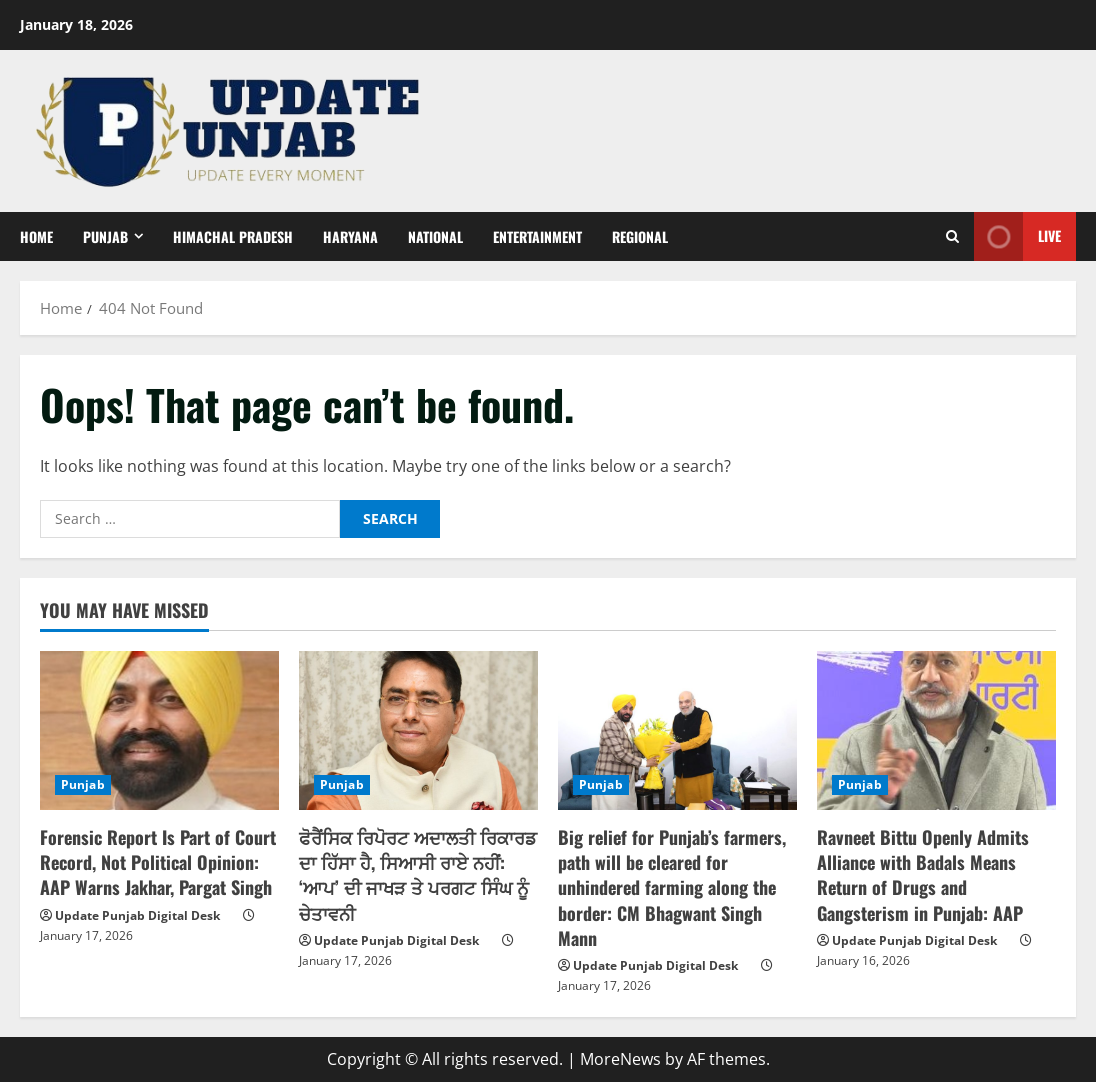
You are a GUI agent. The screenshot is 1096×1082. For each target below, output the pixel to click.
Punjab (105, 236)
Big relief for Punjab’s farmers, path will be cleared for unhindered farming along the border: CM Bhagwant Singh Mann (672, 887)
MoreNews (620, 1059)
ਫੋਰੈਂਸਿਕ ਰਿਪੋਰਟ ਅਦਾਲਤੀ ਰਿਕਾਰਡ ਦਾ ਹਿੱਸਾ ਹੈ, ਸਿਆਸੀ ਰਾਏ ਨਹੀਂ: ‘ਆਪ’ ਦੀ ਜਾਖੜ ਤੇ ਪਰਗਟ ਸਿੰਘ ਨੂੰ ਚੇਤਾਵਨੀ (418, 875)
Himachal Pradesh (233, 236)
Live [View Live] (1017, 236)
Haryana (350, 236)
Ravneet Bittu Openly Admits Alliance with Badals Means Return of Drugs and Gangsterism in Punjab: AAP (923, 875)
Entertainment (537, 236)
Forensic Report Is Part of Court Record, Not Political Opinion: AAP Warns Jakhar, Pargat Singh (158, 862)
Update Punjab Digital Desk (137, 915)
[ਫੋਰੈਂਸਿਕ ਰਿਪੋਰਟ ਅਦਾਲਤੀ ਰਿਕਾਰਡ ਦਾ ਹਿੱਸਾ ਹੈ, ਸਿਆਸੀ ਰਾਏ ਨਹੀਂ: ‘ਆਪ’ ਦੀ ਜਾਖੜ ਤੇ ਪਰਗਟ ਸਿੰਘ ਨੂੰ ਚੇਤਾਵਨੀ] (418, 730)
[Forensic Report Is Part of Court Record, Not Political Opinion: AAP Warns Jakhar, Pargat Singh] (159, 730)
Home (36, 236)
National (435, 236)
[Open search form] (952, 237)
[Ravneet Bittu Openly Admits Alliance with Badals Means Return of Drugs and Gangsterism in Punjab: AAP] (936, 730)
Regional (640, 236)
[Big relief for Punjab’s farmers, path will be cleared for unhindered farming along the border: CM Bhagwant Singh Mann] (677, 730)
